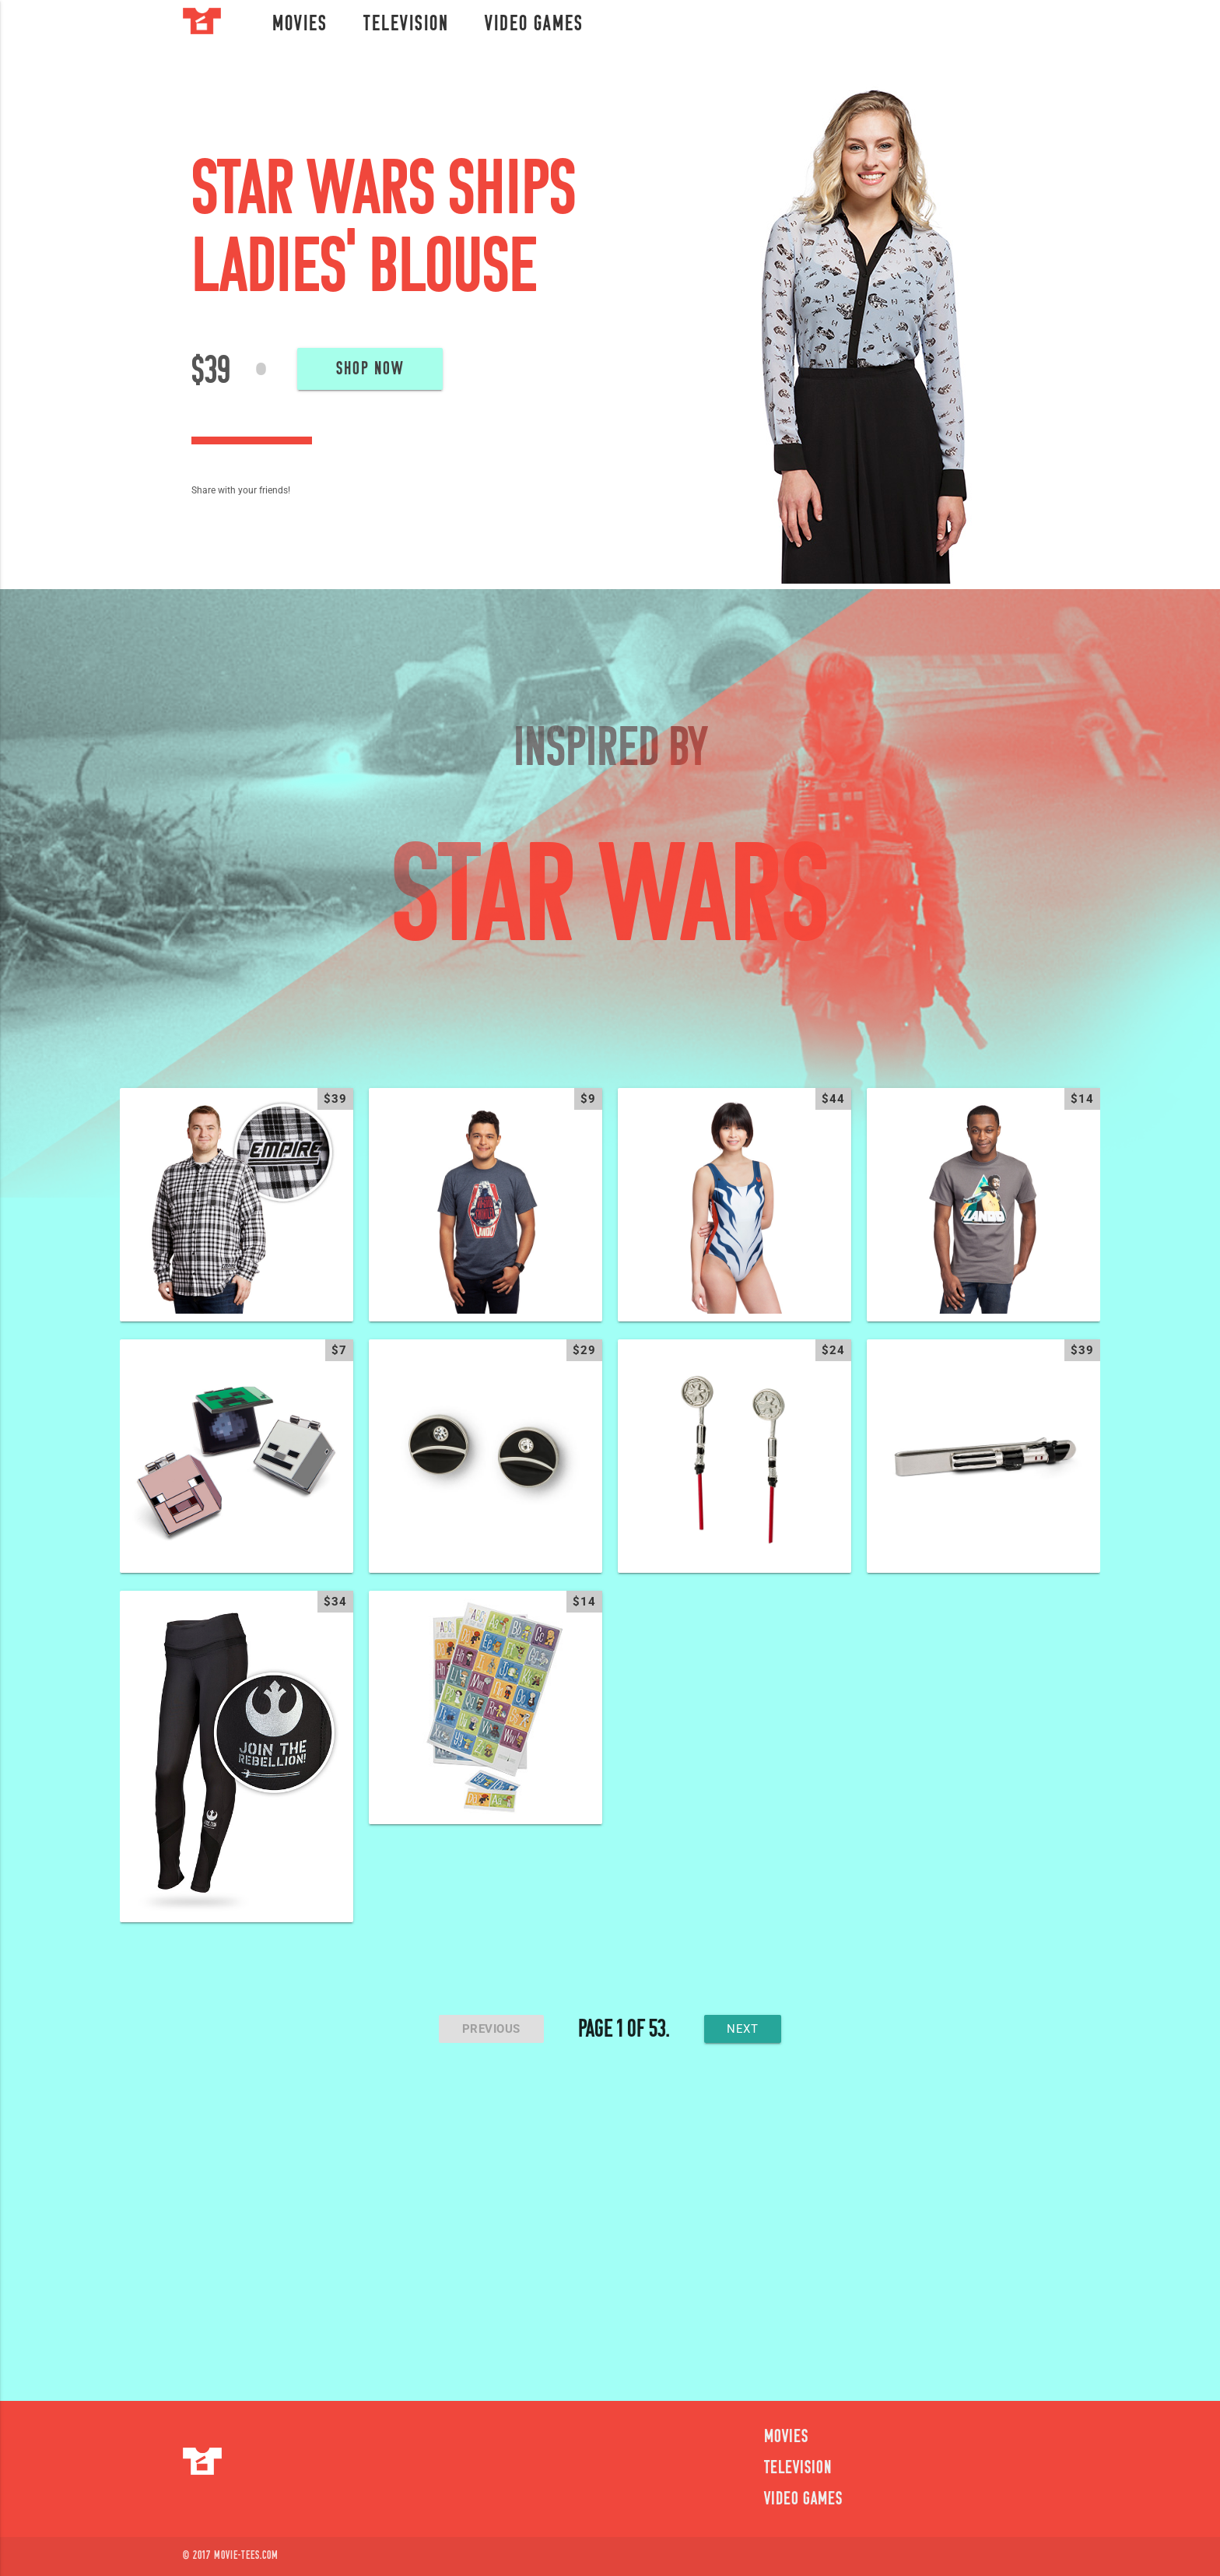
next (743, 2029)
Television (406, 25)
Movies (300, 25)
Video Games (534, 25)
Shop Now (370, 369)
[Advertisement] (610, 2230)
